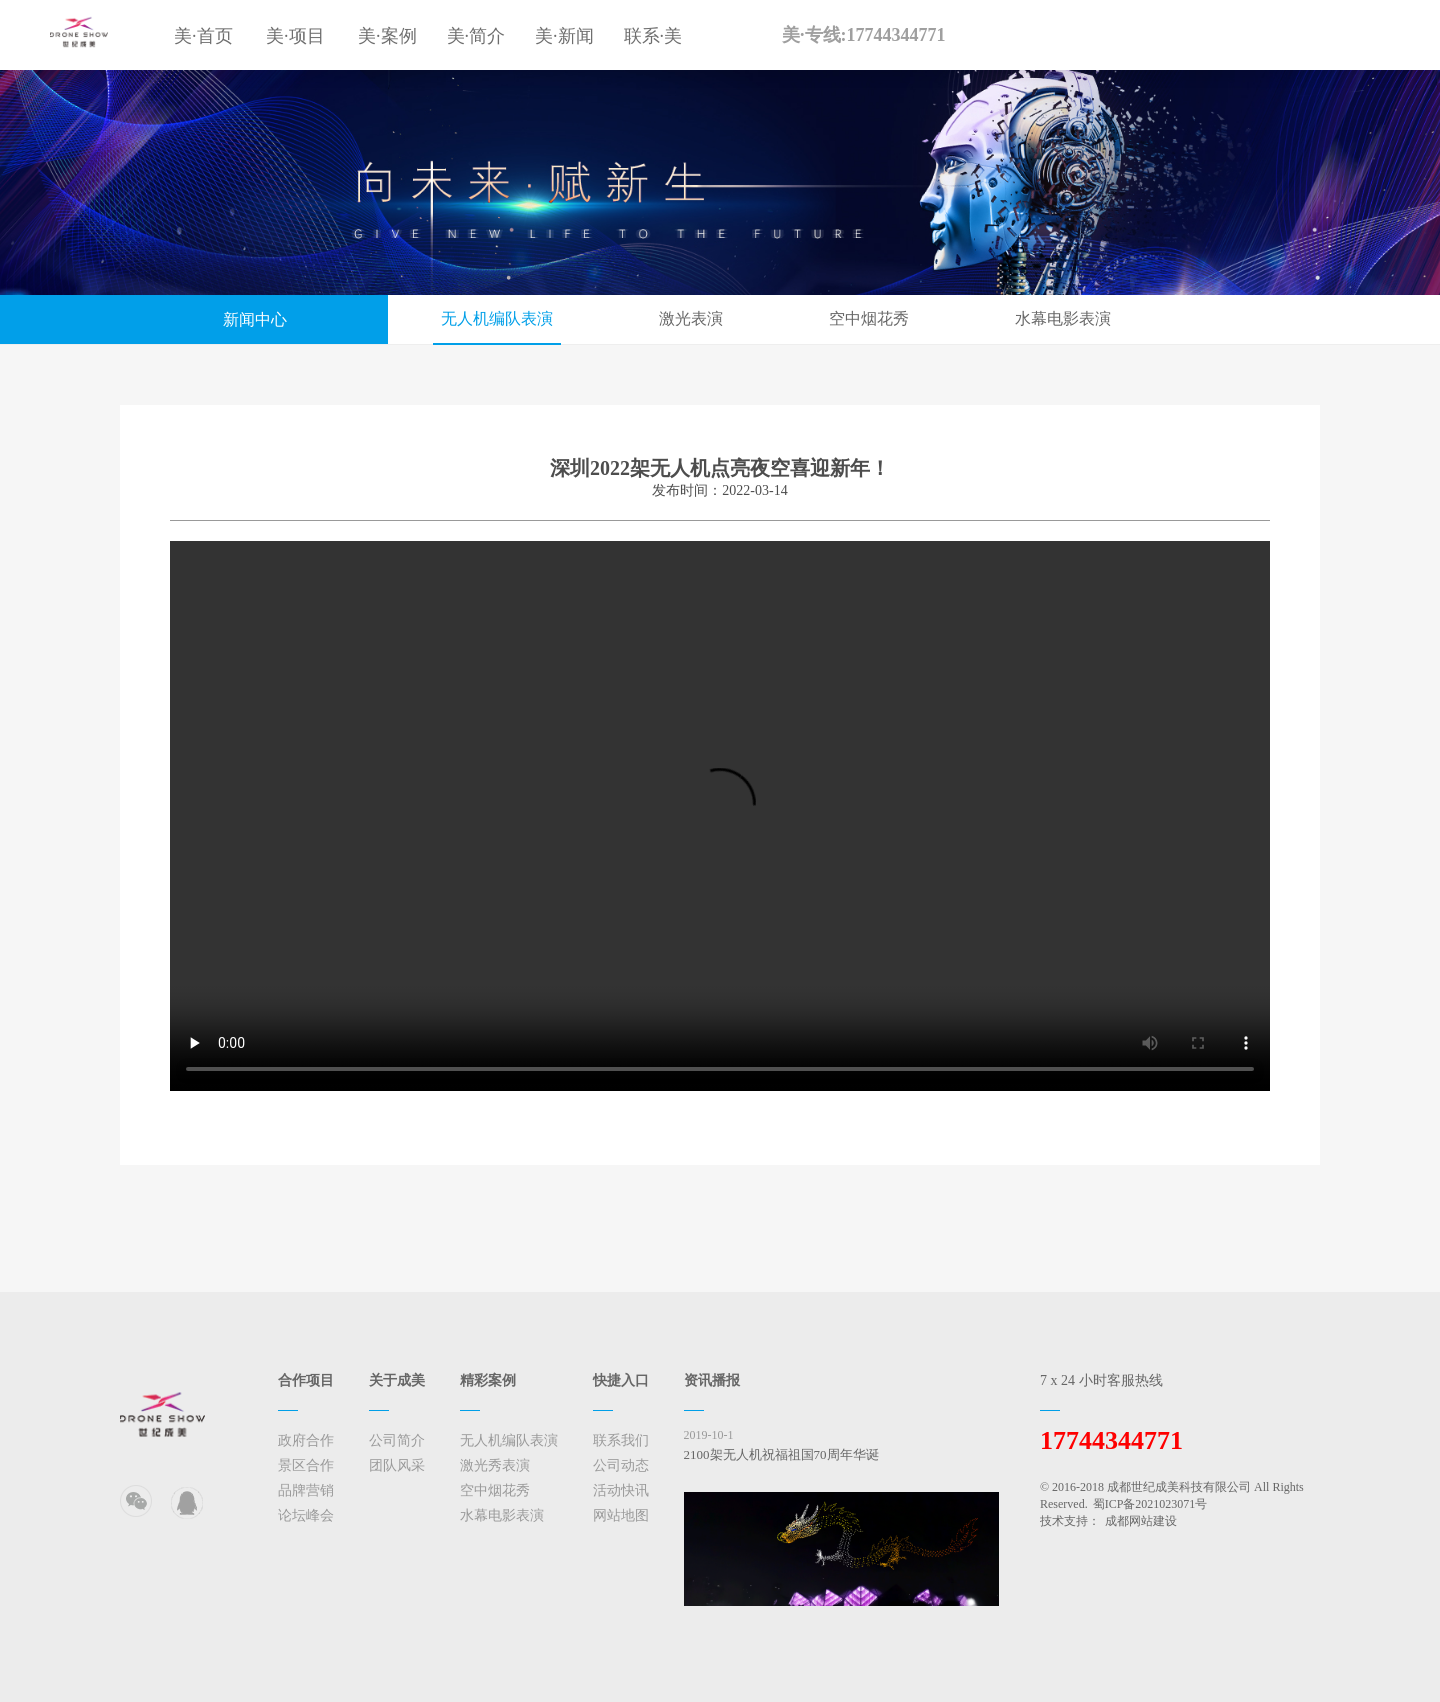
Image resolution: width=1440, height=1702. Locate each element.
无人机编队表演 (497, 318)
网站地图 (621, 1515)
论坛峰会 (306, 1515)
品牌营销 (306, 1490)
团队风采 (397, 1465)
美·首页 (203, 36)
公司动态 (621, 1465)
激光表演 (691, 318)
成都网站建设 (1141, 1521)
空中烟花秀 (869, 318)
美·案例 (387, 36)
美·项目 (295, 36)
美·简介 (476, 36)
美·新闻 (564, 36)
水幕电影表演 (1063, 318)
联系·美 (653, 36)
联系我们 (621, 1440)
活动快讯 (621, 1490)
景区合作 (306, 1465)
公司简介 (397, 1440)
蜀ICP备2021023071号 (1150, 1504)
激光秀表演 (495, 1465)
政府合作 (306, 1440)
